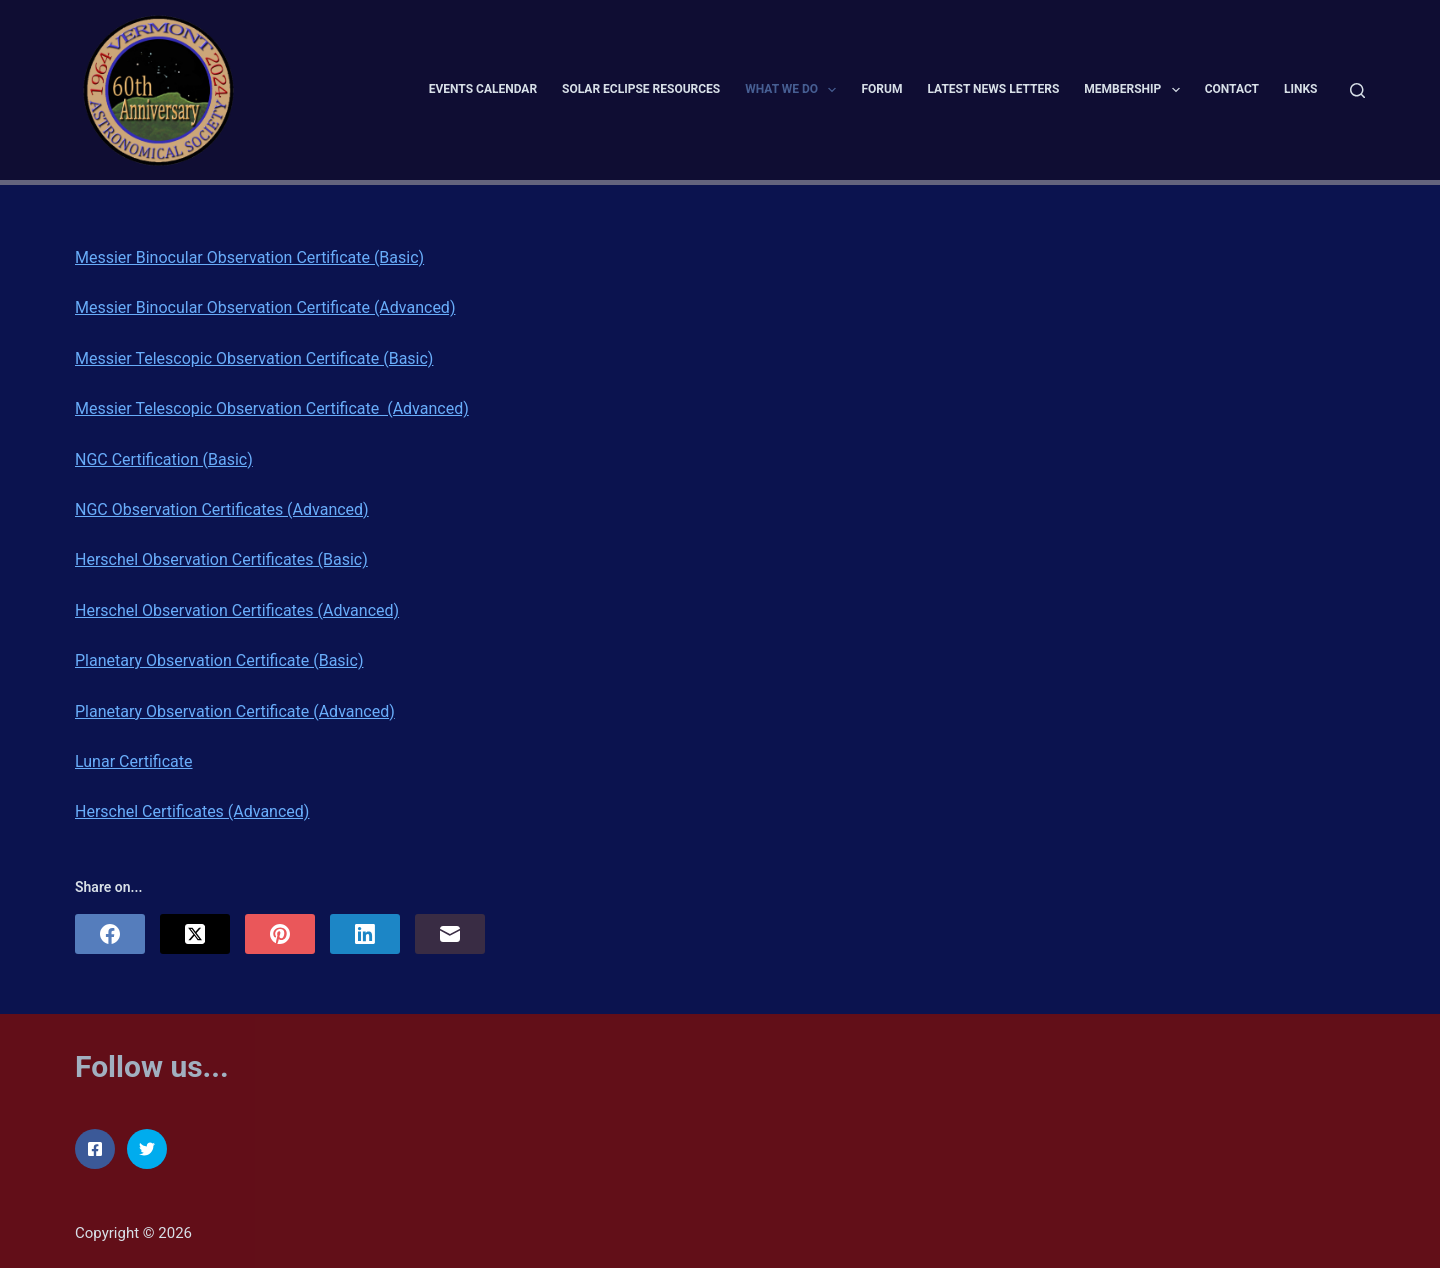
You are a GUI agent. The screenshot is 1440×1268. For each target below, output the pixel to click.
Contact (1232, 89)
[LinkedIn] (365, 934)
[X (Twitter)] (195, 934)
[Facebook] (110, 934)
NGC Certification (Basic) (164, 459)
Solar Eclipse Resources (641, 89)
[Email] (450, 934)
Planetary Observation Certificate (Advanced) (235, 711)
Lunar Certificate (134, 761)
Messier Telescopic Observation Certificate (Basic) (254, 358)
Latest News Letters (993, 89)
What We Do (794, 90)
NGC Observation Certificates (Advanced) (222, 509)
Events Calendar (483, 89)
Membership (1135, 90)
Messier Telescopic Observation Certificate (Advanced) (272, 408)
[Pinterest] (280, 934)
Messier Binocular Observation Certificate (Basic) (249, 257)
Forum (881, 89)
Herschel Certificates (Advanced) (192, 811)
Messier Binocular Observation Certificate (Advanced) (265, 307)
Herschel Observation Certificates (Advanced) (237, 610)
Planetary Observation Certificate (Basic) (219, 660)
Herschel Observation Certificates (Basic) (221, 559)
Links (1301, 89)
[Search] (1357, 90)
